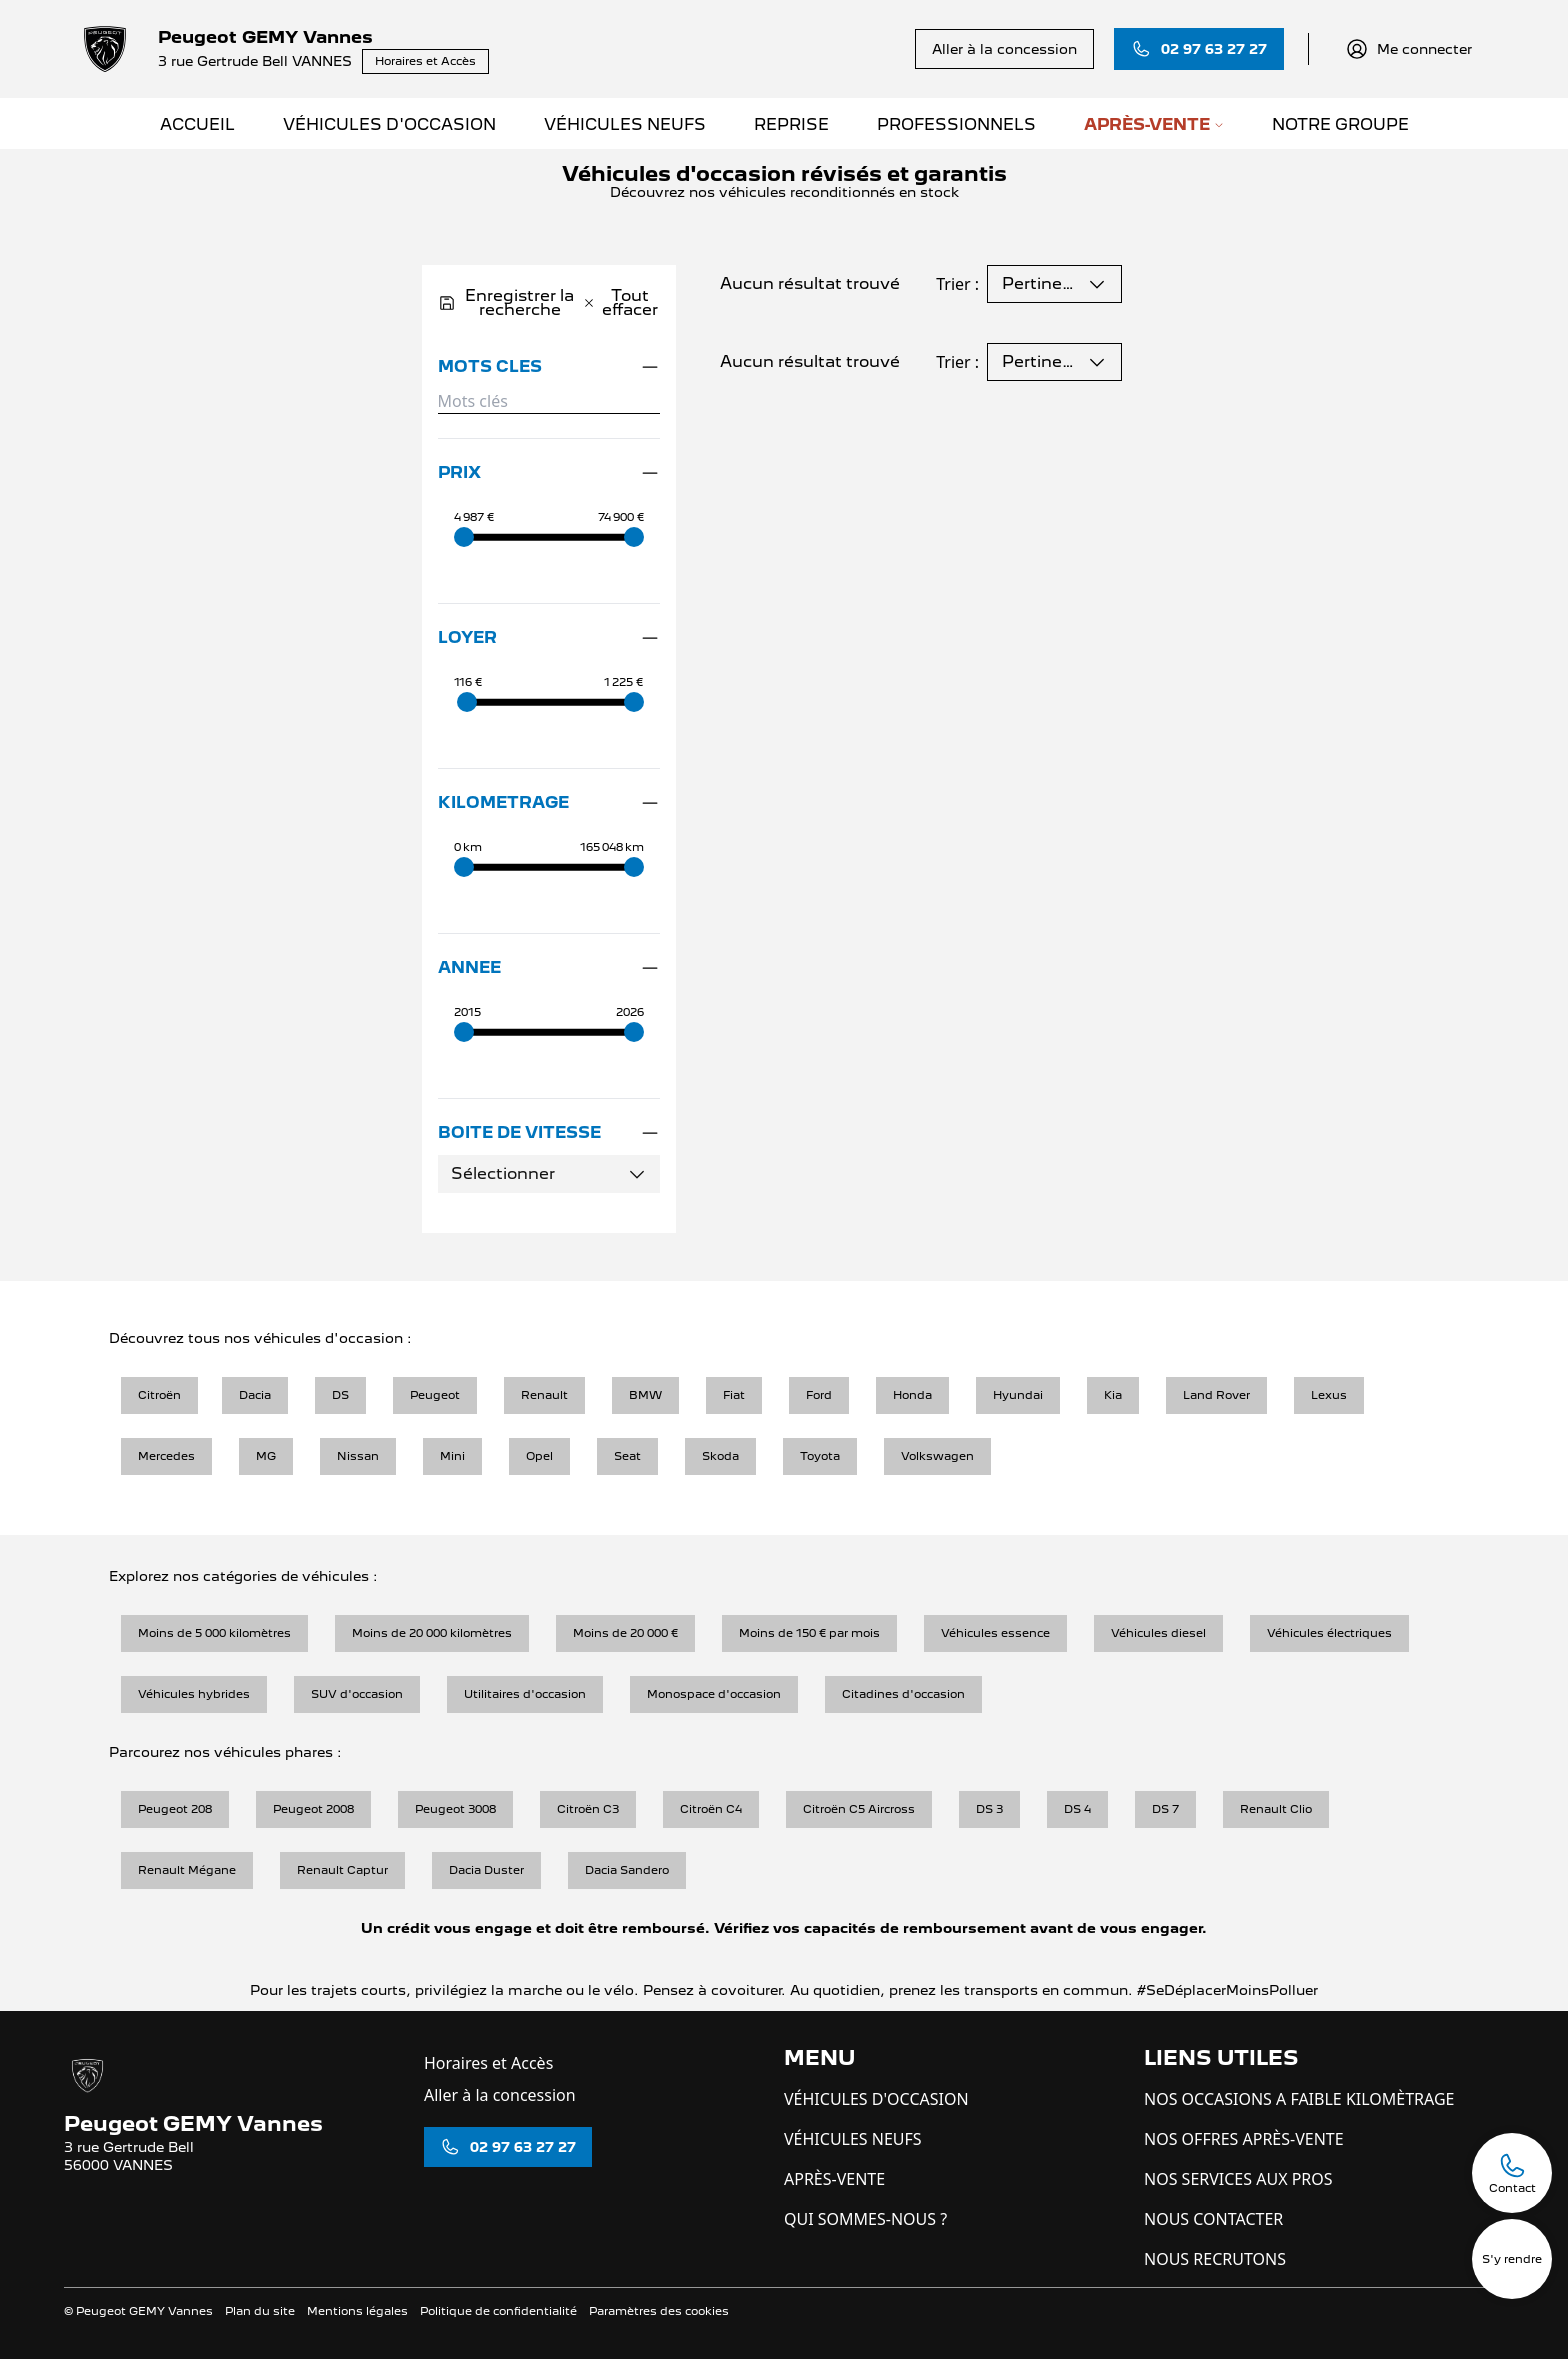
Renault (544, 1395)
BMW (645, 1395)
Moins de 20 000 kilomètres (432, 1633)
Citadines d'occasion (903, 1694)
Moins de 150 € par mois (809, 1633)
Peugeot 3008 (455, 1809)
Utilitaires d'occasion (525, 1694)
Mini (452, 1456)
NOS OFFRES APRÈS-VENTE (1244, 2139)
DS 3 (989, 1809)
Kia (1113, 1395)
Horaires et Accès (488, 2063)
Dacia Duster (486, 1870)
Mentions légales (357, 2311)
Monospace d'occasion (714, 1694)
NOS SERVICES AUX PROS (1238, 2179)
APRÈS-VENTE (834, 2179)
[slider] (464, 537)
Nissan (358, 1456)
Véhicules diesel (1158, 1633)
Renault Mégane (187, 1870)
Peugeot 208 (175, 1809)
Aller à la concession (500, 2095)
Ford (819, 1395)
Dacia (255, 1395)
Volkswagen (937, 1456)
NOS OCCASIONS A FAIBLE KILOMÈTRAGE (1299, 2099)
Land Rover (1216, 1395)
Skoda (720, 1456)
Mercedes (166, 1456)
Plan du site (260, 2311)
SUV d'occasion (357, 1694)
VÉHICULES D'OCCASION (876, 2099)
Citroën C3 (588, 1809)
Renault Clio (1276, 1809)
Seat (627, 1456)
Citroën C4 (711, 1809)
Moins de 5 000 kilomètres (214, 1633)
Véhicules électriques (1329, 1633)
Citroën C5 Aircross (859, 1809)
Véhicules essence (995, 1633)
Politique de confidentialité (498, 2311)
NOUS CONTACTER (1213, 2219)
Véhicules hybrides (194, 1694)
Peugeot (435, 1395)
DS (340, 1395)
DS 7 (1165, 1809)
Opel (539, 1456)
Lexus (1329, 1395)
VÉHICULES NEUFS (853, 2139)
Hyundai (1018, 1395)
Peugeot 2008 (313, 1809)
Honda (912, 1395)
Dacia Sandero (627, 1870)
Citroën (159, 1395)
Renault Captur (342, 1870)
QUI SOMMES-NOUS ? (865, 2219)
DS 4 (1077, 1809)
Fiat (734, 1395)
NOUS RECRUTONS (1215, 2259)
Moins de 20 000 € (625, 1633)
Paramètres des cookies (659, 2311)
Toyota (820, 1456)
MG (266, 1456)
